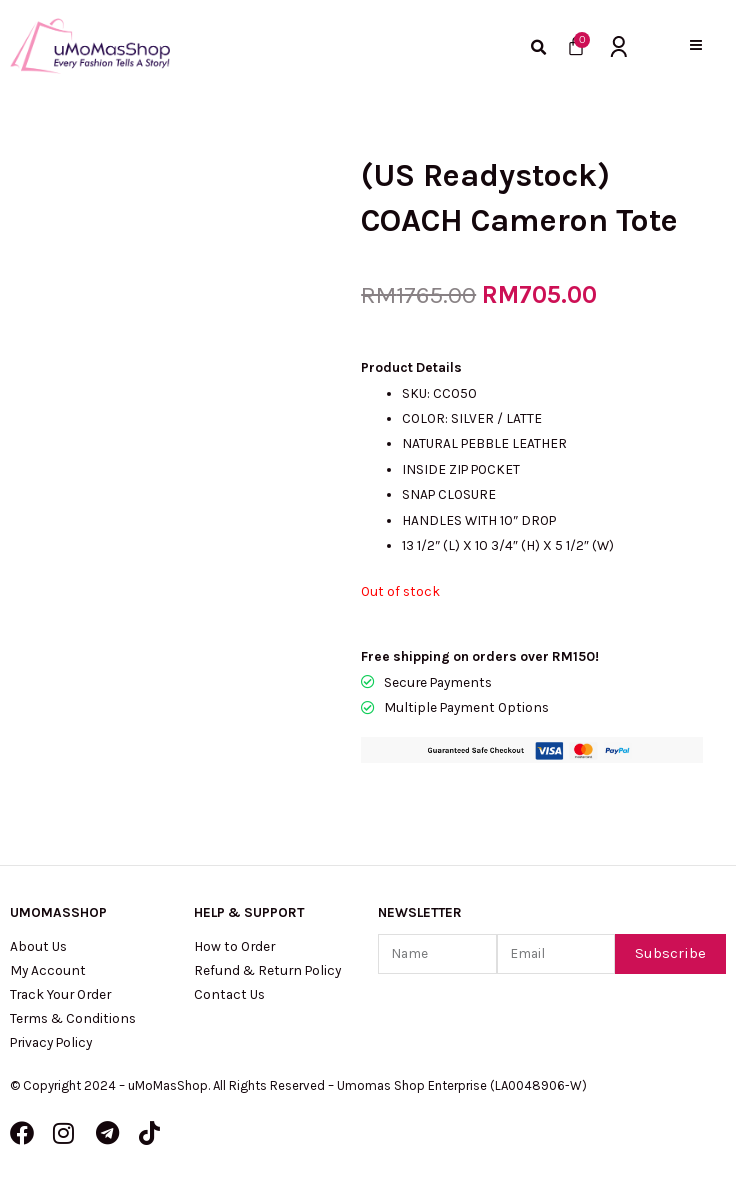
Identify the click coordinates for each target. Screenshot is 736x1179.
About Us (38, 946)
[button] (696, 45)
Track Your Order (60, 994)
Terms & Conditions (73, 1018)
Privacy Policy (51, 1042)
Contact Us (229, 994)
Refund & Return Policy (267, 970)
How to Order (234, 946)
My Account (48, 970)
